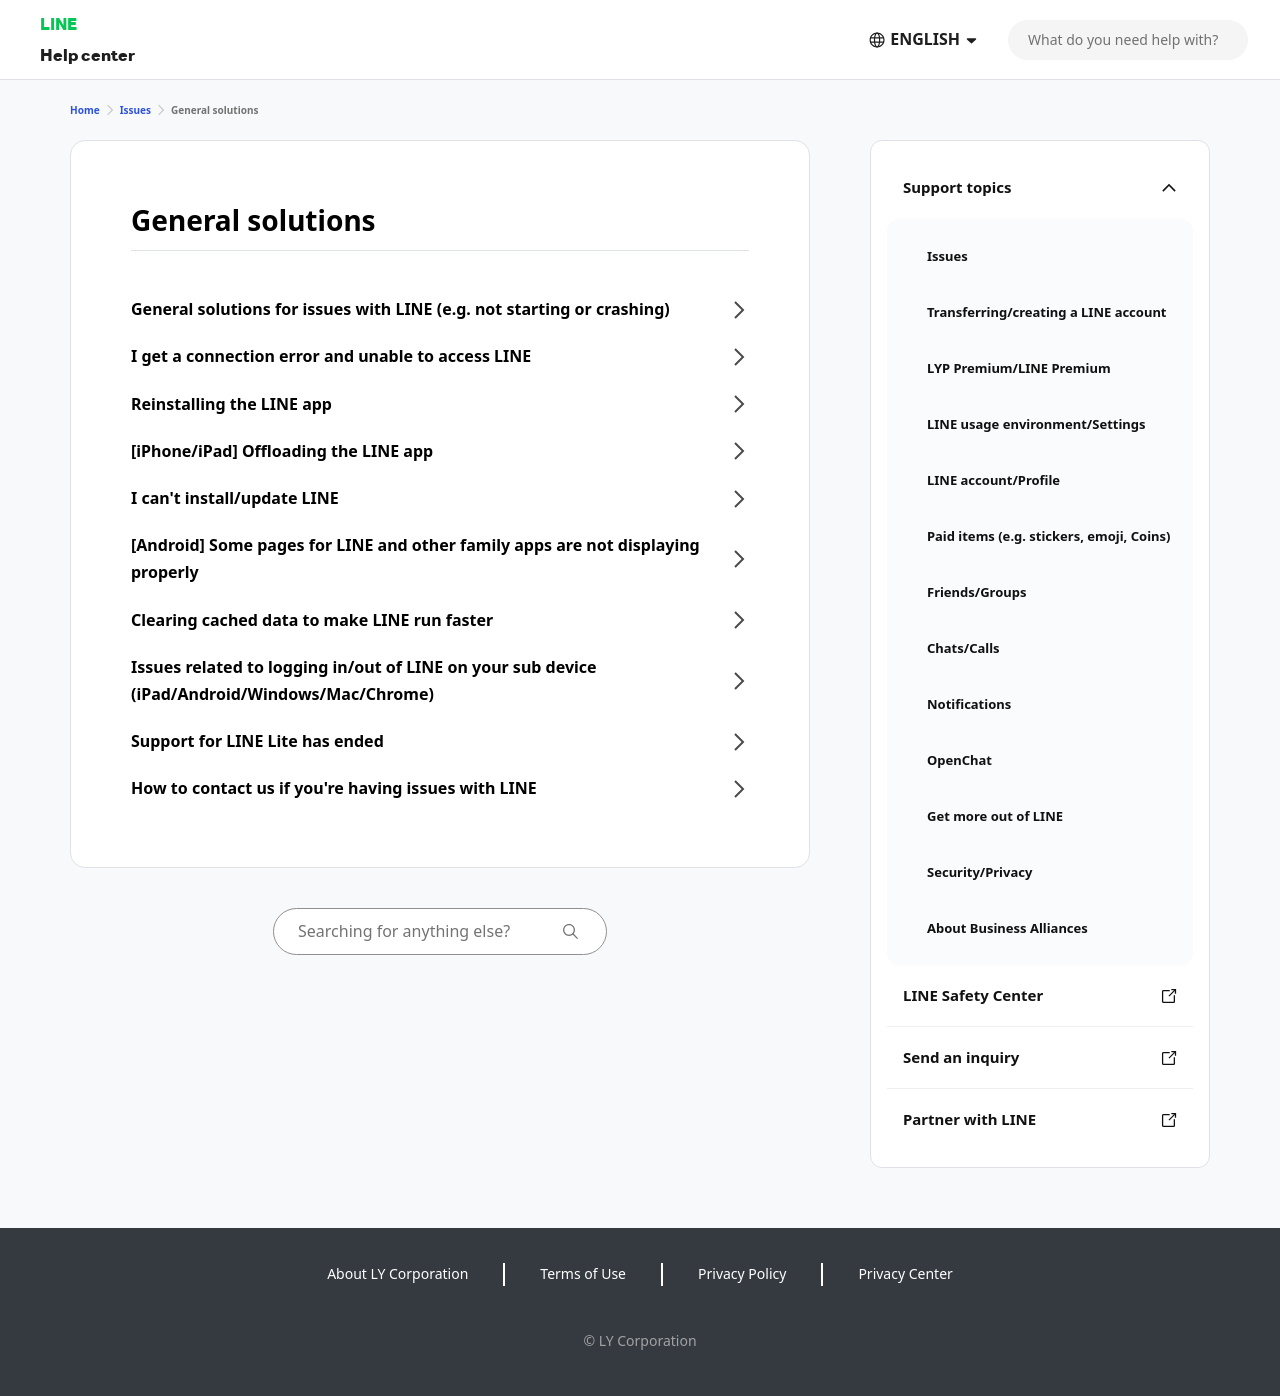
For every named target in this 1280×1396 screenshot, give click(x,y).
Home (85, 110)
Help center (87, 54)
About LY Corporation (397, 1273)
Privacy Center (905, 1273)
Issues (135, 110)
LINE (58, 23)
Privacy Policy (742, 1273)
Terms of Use (583, 1273)
